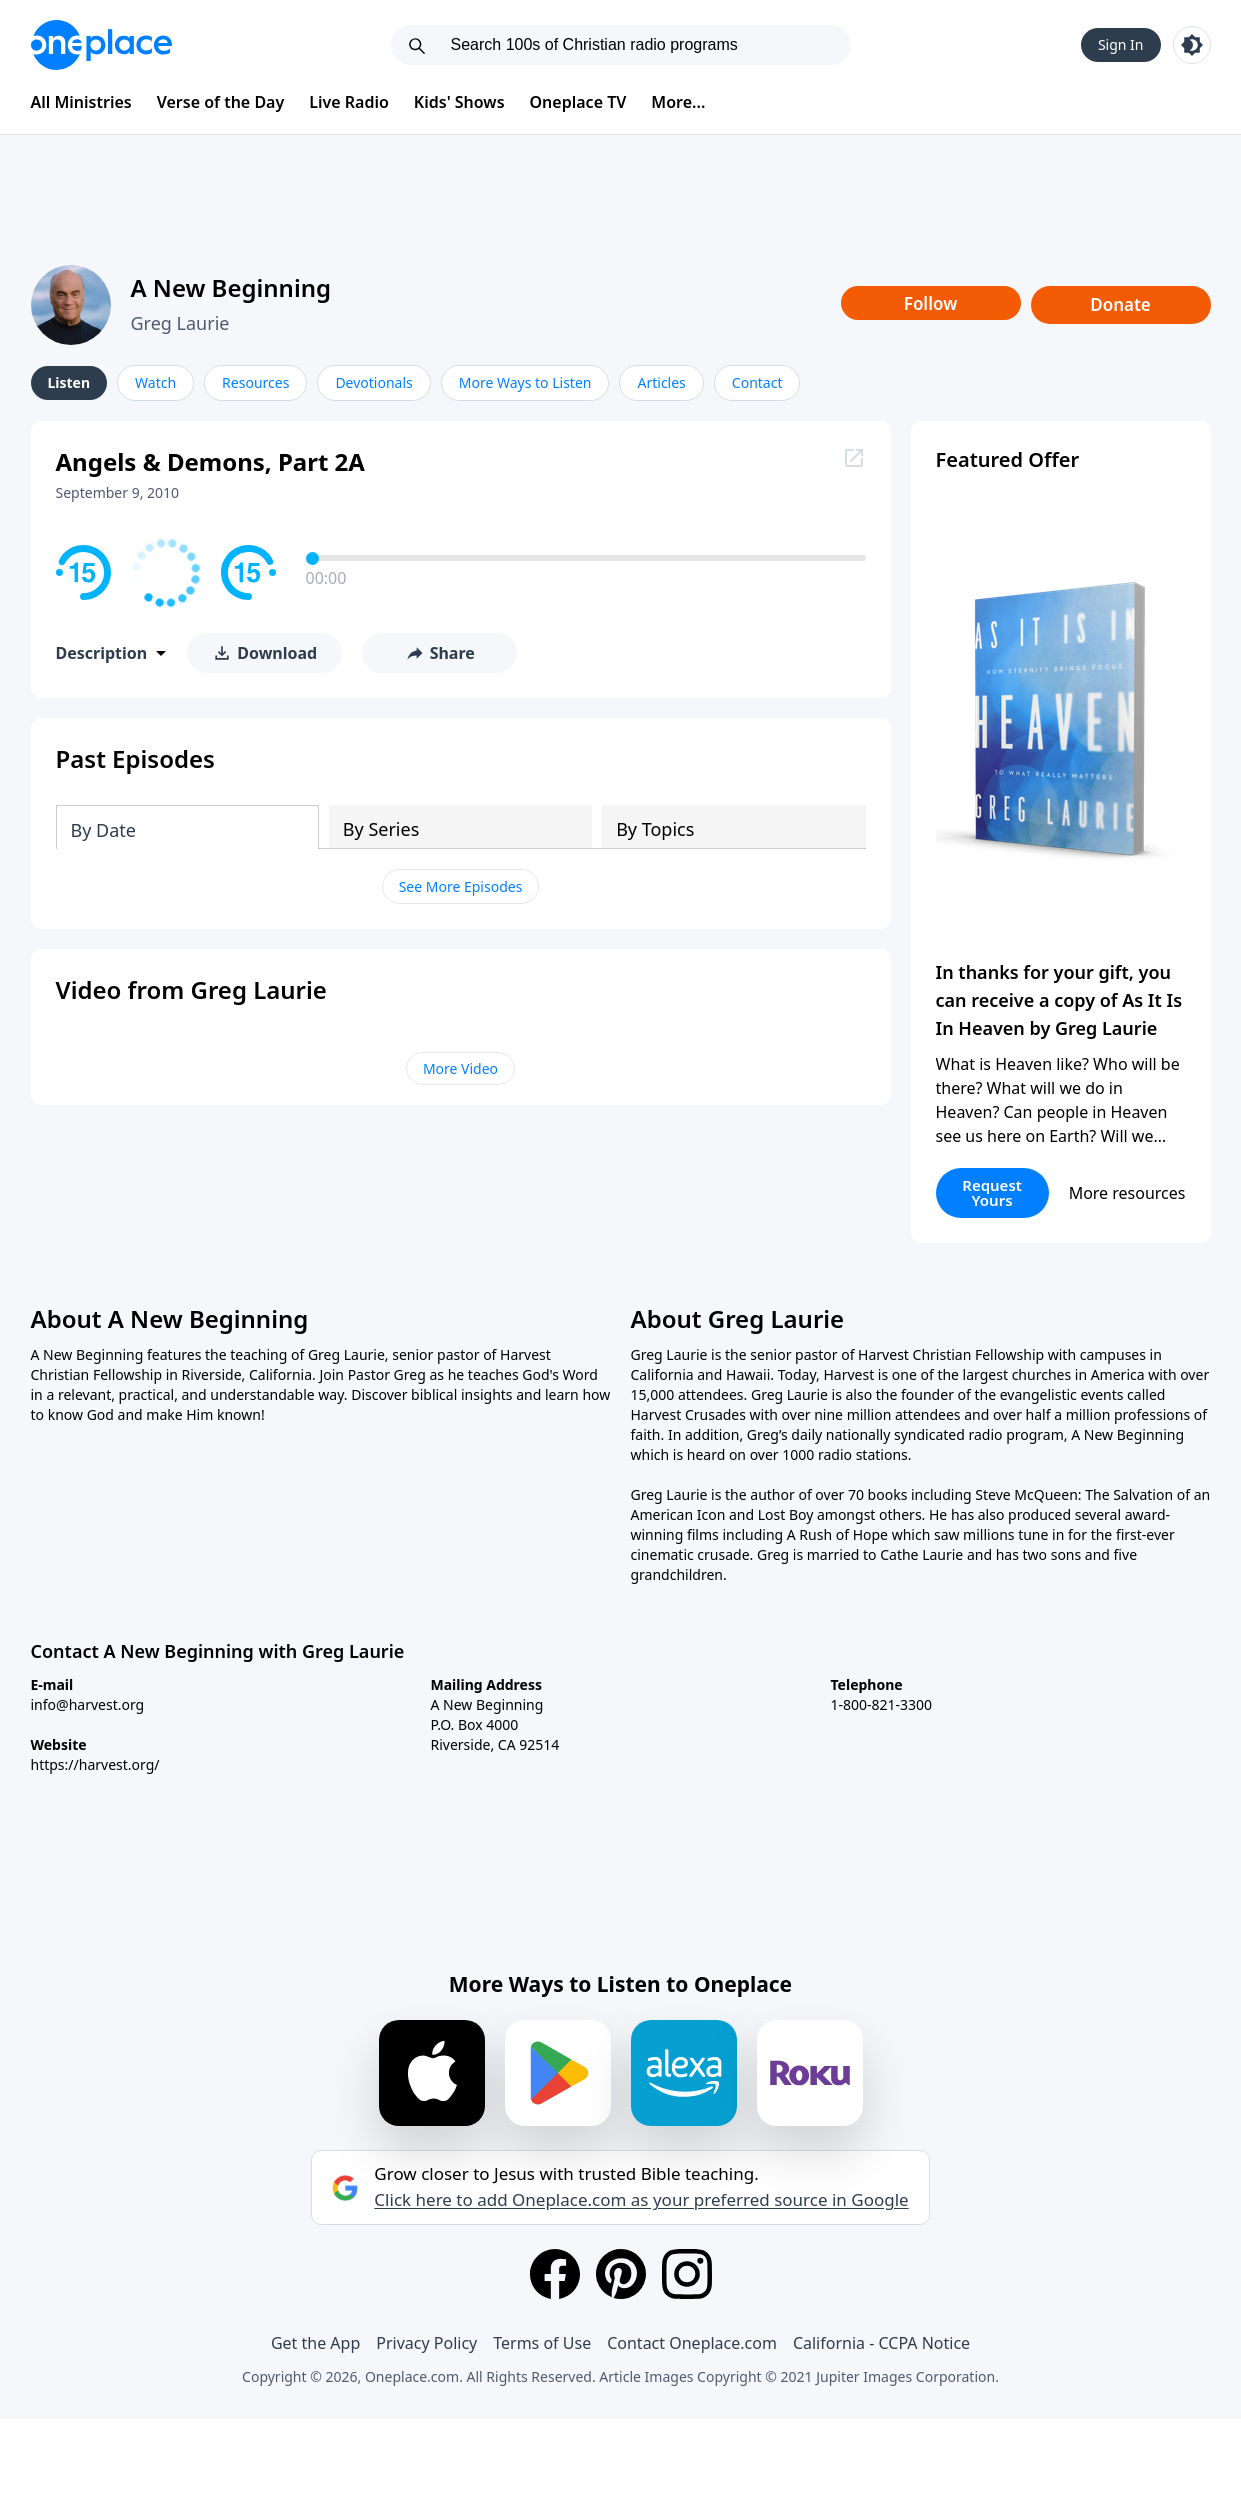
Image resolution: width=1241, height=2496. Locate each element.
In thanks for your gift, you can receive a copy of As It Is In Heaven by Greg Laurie (1059, 1000)
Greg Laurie (180, 323)
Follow (931, 303)
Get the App (315, 2343)
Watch (155, 382)
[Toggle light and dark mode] (1192, 45)
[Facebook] (555, 2274)
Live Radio (349, 102)
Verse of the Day (221, 102)
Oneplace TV (578, 102)
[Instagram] (687, 2274)
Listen (69, 382)
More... (678, 102)
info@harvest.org (88, 1704)
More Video (460, 1068)
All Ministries (81, 102)
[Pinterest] (621, 2274)
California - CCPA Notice (881, 2343)
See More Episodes (461, 886)
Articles (661, 382)
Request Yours (992, 1192)
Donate (1120, 304)
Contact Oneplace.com (692, 2343)
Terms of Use (542, 2343)
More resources (1127, 1193)
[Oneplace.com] (101, 45)
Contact (757, 382)
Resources (255, 382)
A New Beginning (231, 287)
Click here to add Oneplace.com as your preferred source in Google (641, 2200)
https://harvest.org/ (95, 1764)
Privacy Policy (426, 2343)
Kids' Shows (459, 102)
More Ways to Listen (525, 382)
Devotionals (373, 382)
